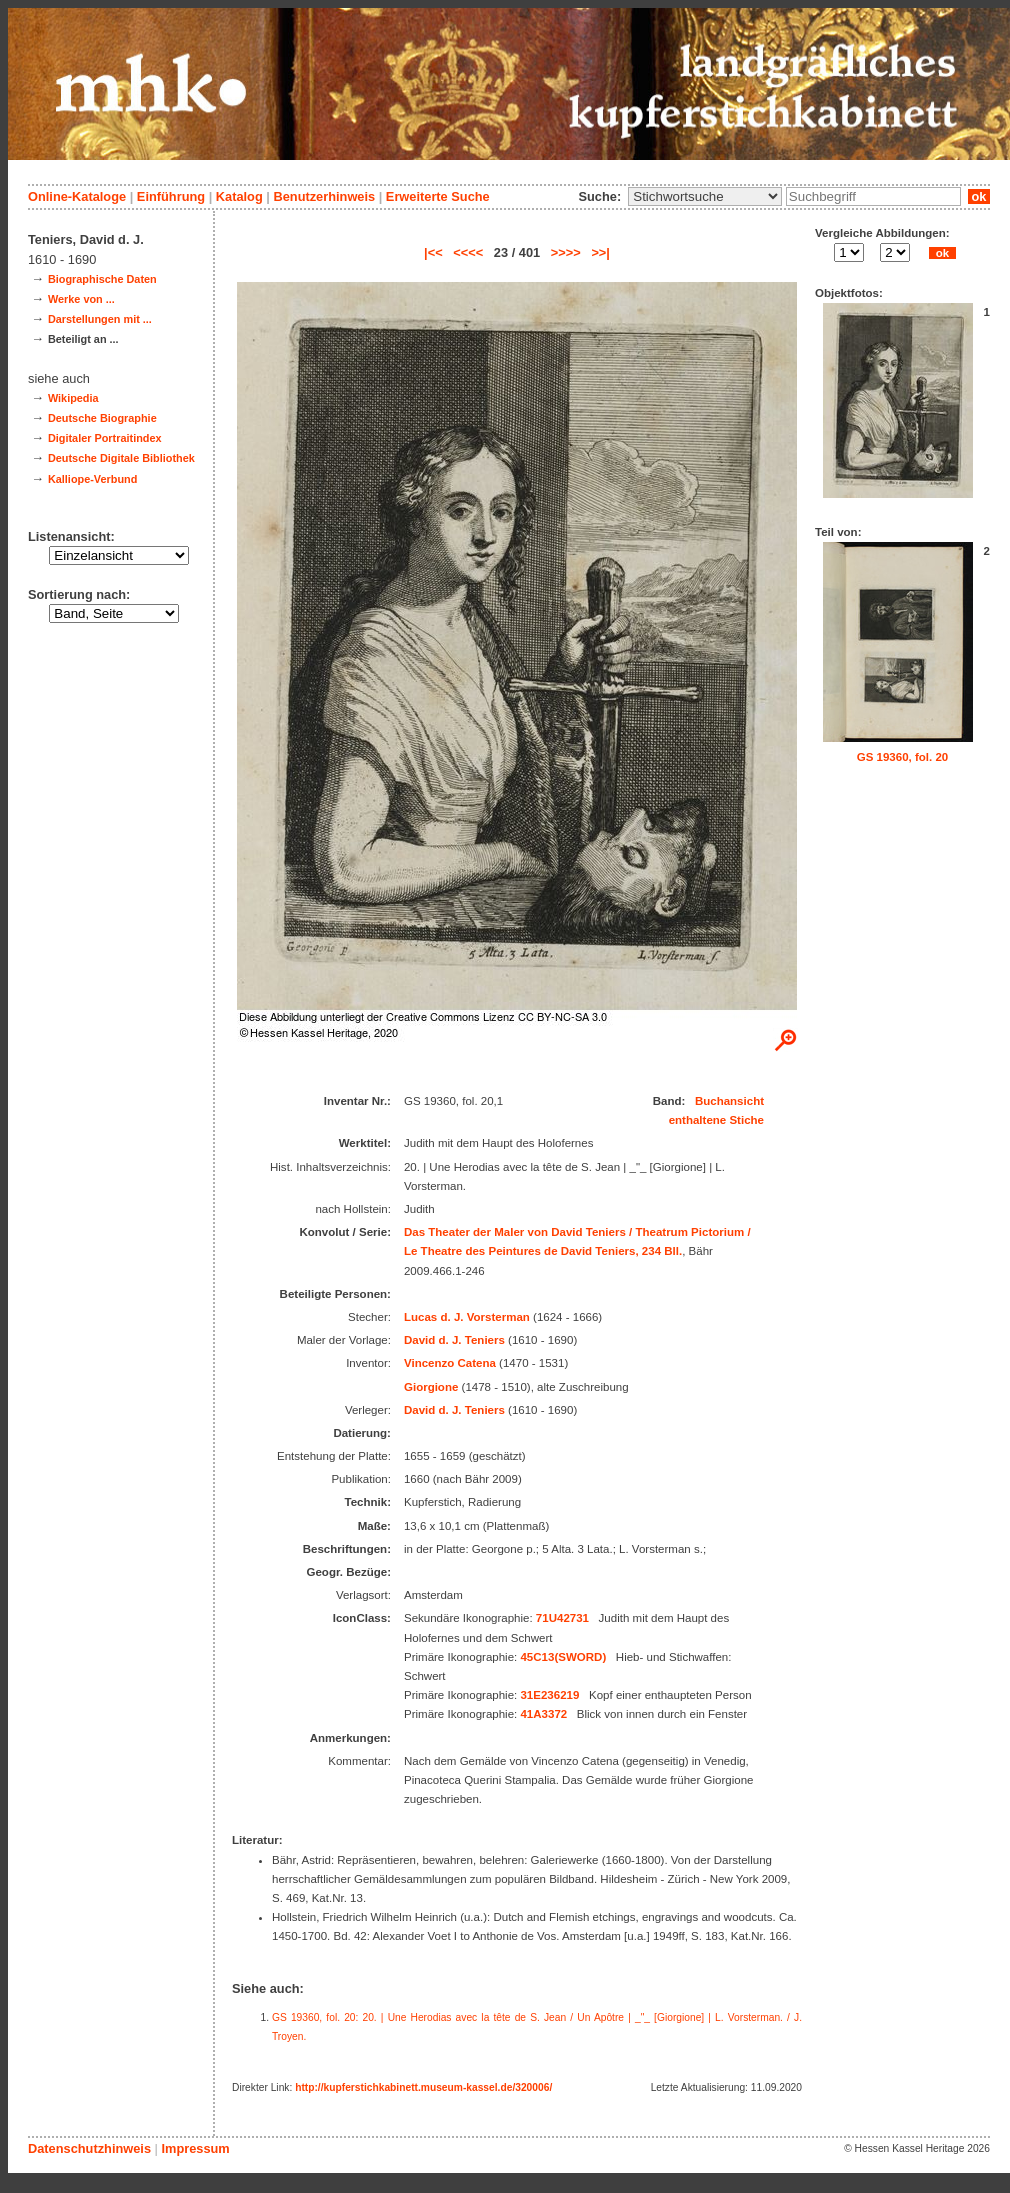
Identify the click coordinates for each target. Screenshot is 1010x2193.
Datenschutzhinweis (89, 2148)
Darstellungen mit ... (100, 319)
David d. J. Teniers (454, 1340)
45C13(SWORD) (563, 1657)
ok (979, 196)
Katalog (239, 196)
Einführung (171, 196)
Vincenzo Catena (450, 1363)
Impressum (195, 2148)
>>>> (566, 252)
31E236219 (549, 1695)
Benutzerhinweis (324, 196)
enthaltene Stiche (716, 1120)
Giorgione (431, 1387)
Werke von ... (81, 299)
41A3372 (543, 1714)
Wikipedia (73, 398)
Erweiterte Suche (438, 196)
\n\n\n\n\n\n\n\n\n (705, 196)
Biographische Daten (102, 279)
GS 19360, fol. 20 (903, 757)
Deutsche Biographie (102, 418)
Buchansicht (729, 1101)
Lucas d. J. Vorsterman (467, 1317)
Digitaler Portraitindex (105, 438)
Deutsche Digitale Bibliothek (121, 458)
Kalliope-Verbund (92, 479)
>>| (600, 252)
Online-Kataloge (77, 196)
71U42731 (562, 1618)
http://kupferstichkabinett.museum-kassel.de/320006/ (423, 2087)
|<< (433, 252)
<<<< (468, 252)
